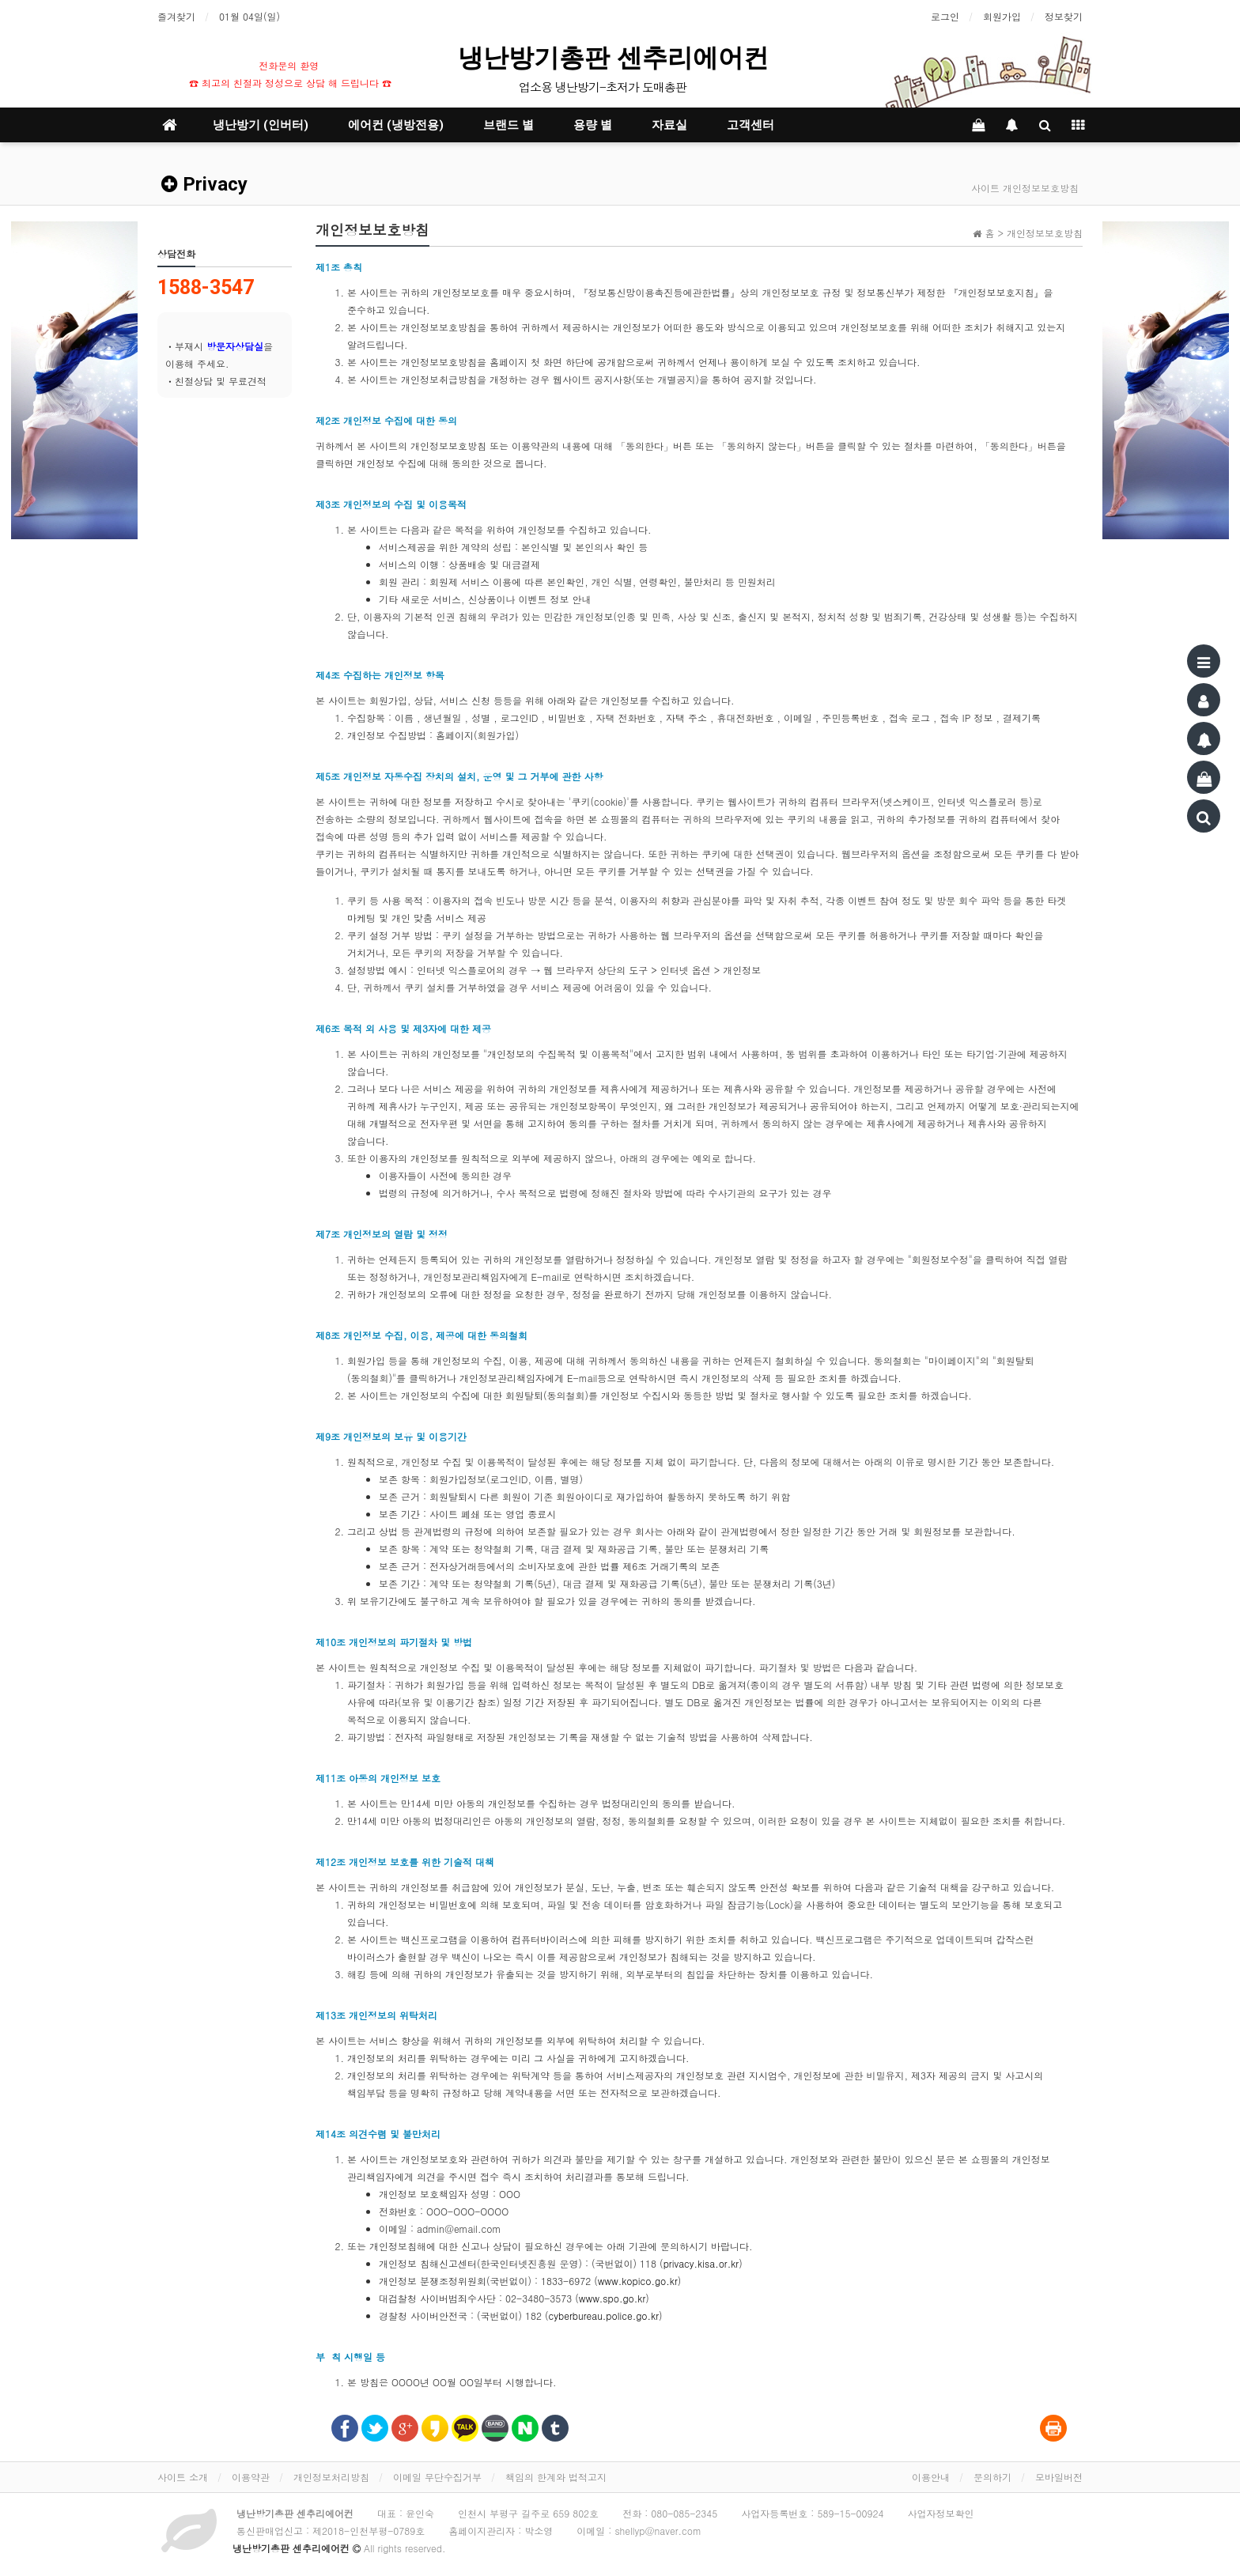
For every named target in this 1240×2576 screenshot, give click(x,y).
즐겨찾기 (176, 16)
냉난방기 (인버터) (260, 125)
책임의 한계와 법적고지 (556, 2476)
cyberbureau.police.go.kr (604, 2315)
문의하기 (992, 2476)
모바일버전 (1059, 2476)
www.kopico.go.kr (638, 2280)
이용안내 (931, 2476)
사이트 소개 (182, 2476)
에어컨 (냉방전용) (396, 125)
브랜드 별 (508, 125)
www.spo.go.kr (612, 2298)
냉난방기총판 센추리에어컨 (617, 57)
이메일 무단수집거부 (437, 2476)
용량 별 (592, 125)
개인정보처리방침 (331, 2476)
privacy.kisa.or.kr (701, 2263)
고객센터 (750, 125)
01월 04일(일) (249, 16)
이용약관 (251, 2476)
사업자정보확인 (941, 2513)
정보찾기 (1064, 16)
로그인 (945, 16)
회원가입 (1002, 16)
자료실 (669, 125)
